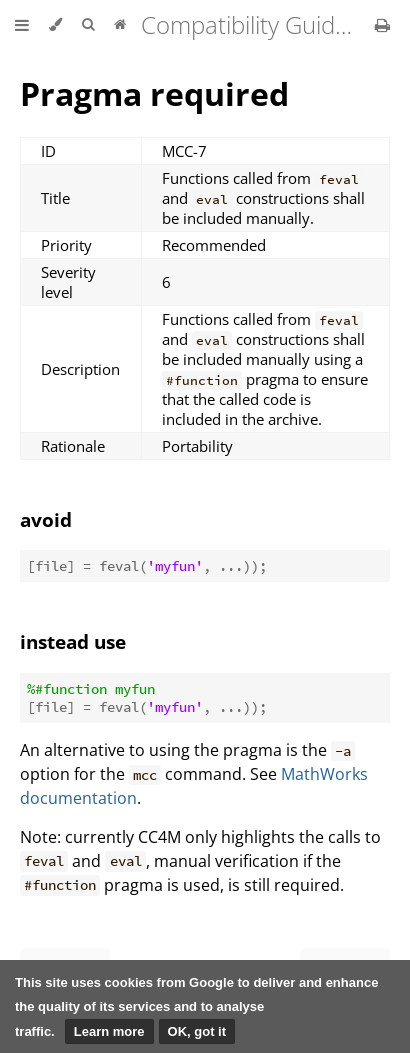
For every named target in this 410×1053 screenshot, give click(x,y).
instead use (73, 641)
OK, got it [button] (197, 1031)
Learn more (109, 1031)
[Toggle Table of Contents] (22, 25)
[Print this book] (382, 25)
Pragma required (154, 93)
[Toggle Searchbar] (88, 25)
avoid (46, 519)
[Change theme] (55, 25)
